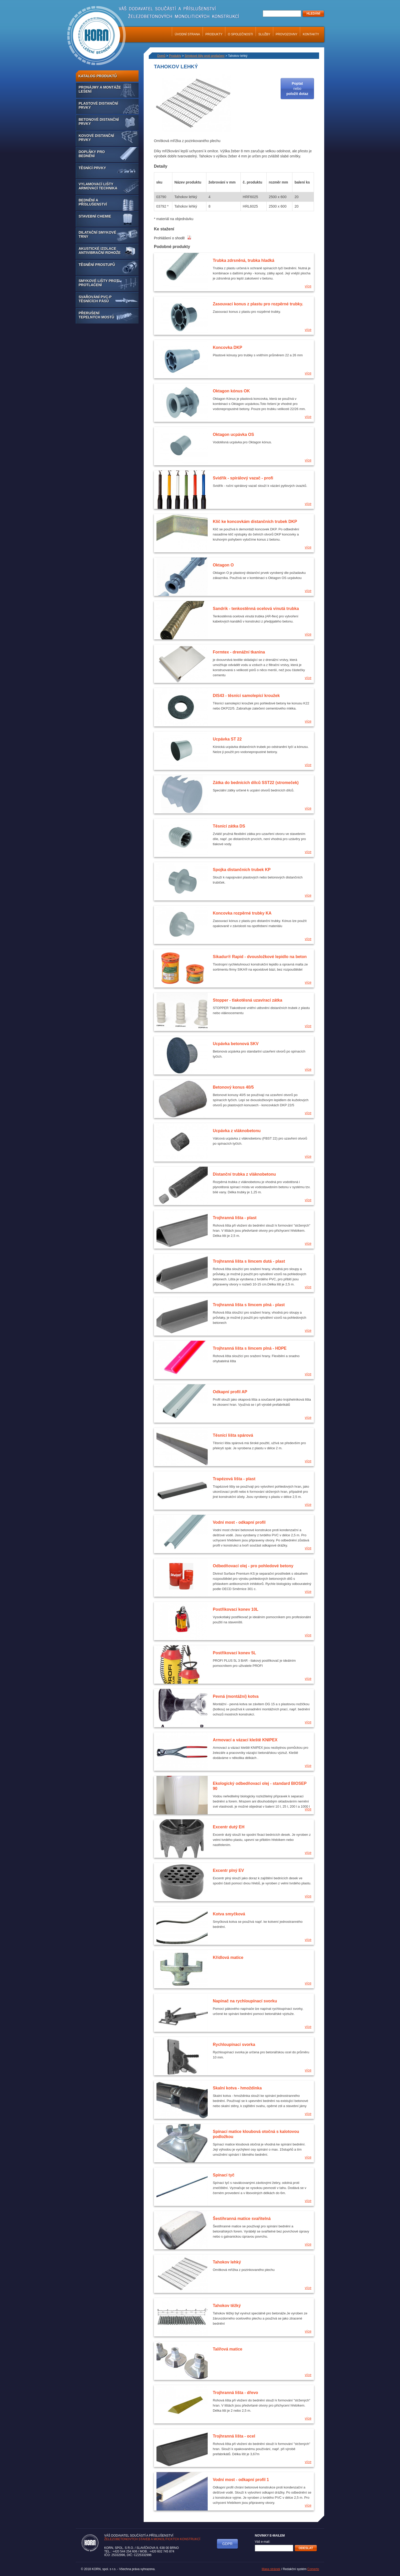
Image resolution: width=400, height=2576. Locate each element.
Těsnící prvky (92, 168)
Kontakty (311, 34)
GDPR (227, 2544)
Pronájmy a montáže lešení (100, 89)
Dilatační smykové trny (97, 234)
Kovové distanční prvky (96, 138)
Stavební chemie (95, 216)
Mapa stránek (271, 2569)
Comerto (313, 2569)
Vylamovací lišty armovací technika (98, 186)
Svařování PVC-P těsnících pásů (95, 299)
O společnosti (240, 34)
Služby (264, 34)
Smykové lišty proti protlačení (99, 283)
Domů (161, 56)
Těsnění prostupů (97, 265)
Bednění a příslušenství (93, 202)
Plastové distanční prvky (98, 105)
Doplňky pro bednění (92, 154)
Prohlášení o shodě (172, 238)
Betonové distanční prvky (99, 121)
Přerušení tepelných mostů (96, 315)
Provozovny (287, 34)
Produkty (214, 34)
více (308, 286)
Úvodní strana (187, 34)
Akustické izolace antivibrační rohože (100, 250)
